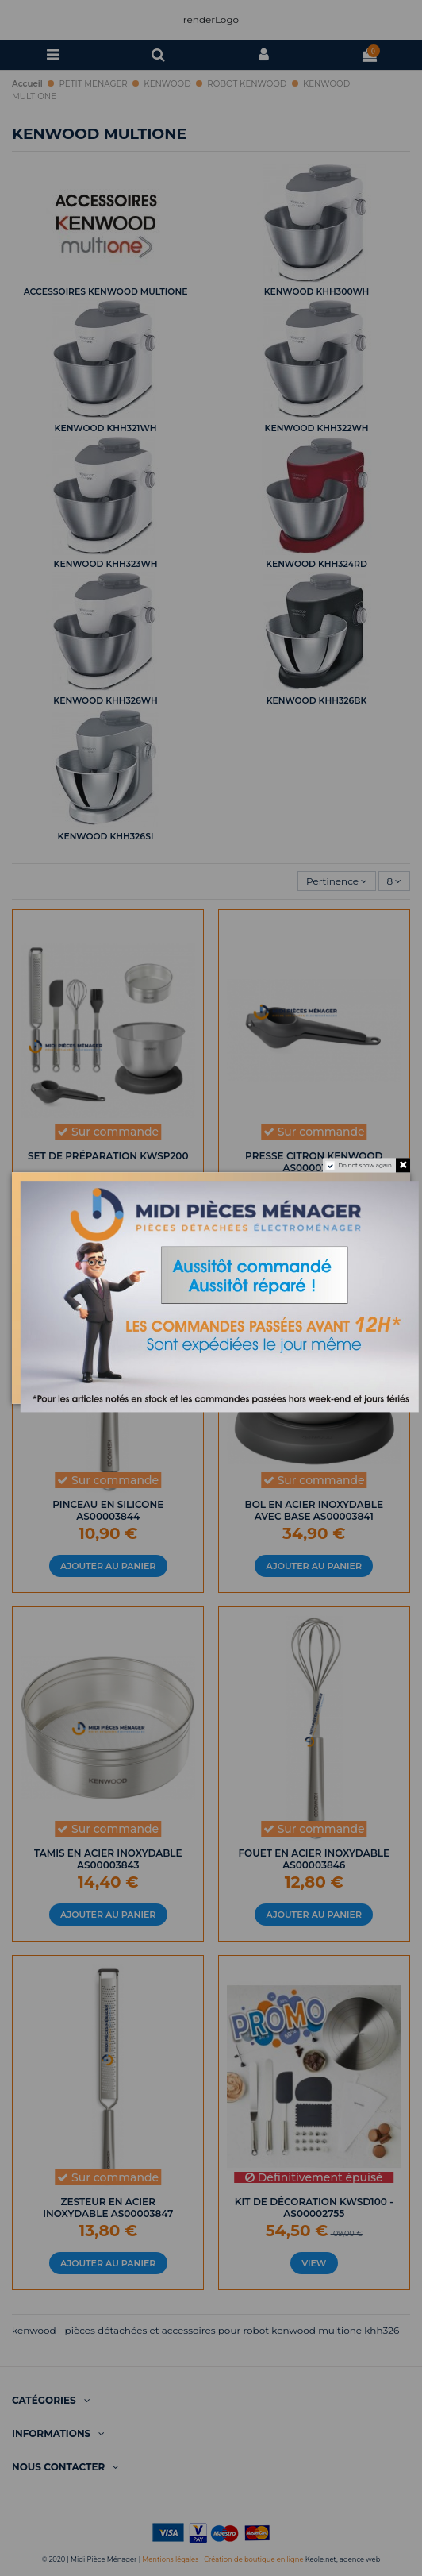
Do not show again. (365, 1165)
